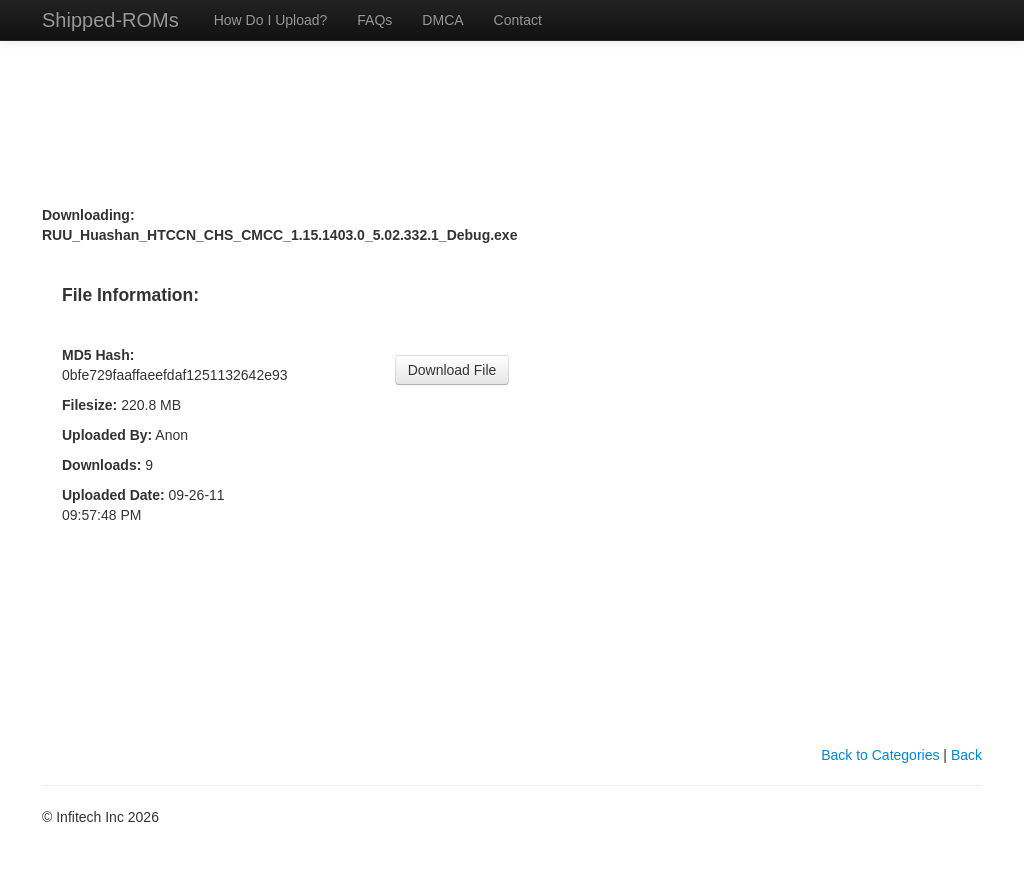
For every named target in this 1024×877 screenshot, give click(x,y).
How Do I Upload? (271, 20)
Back (966, 755)
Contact (518, 20)
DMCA (442, 20)
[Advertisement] (512, 77)
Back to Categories (880, 755)
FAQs (374, 20)
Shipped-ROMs (110, 20)
